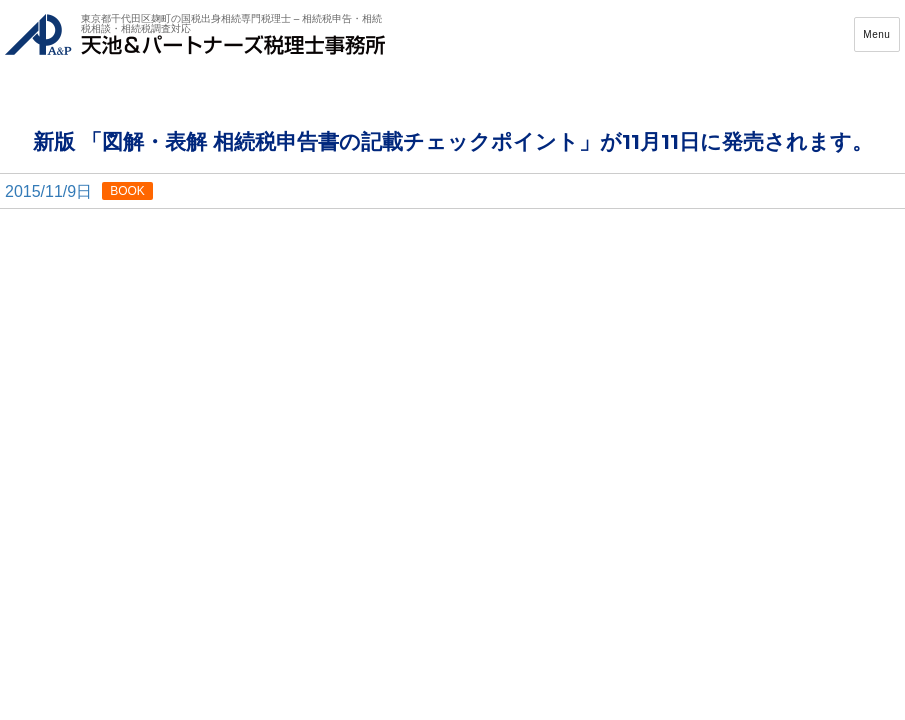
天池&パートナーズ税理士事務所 (195, 41)
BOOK (127, 205)
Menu (876, 41)
